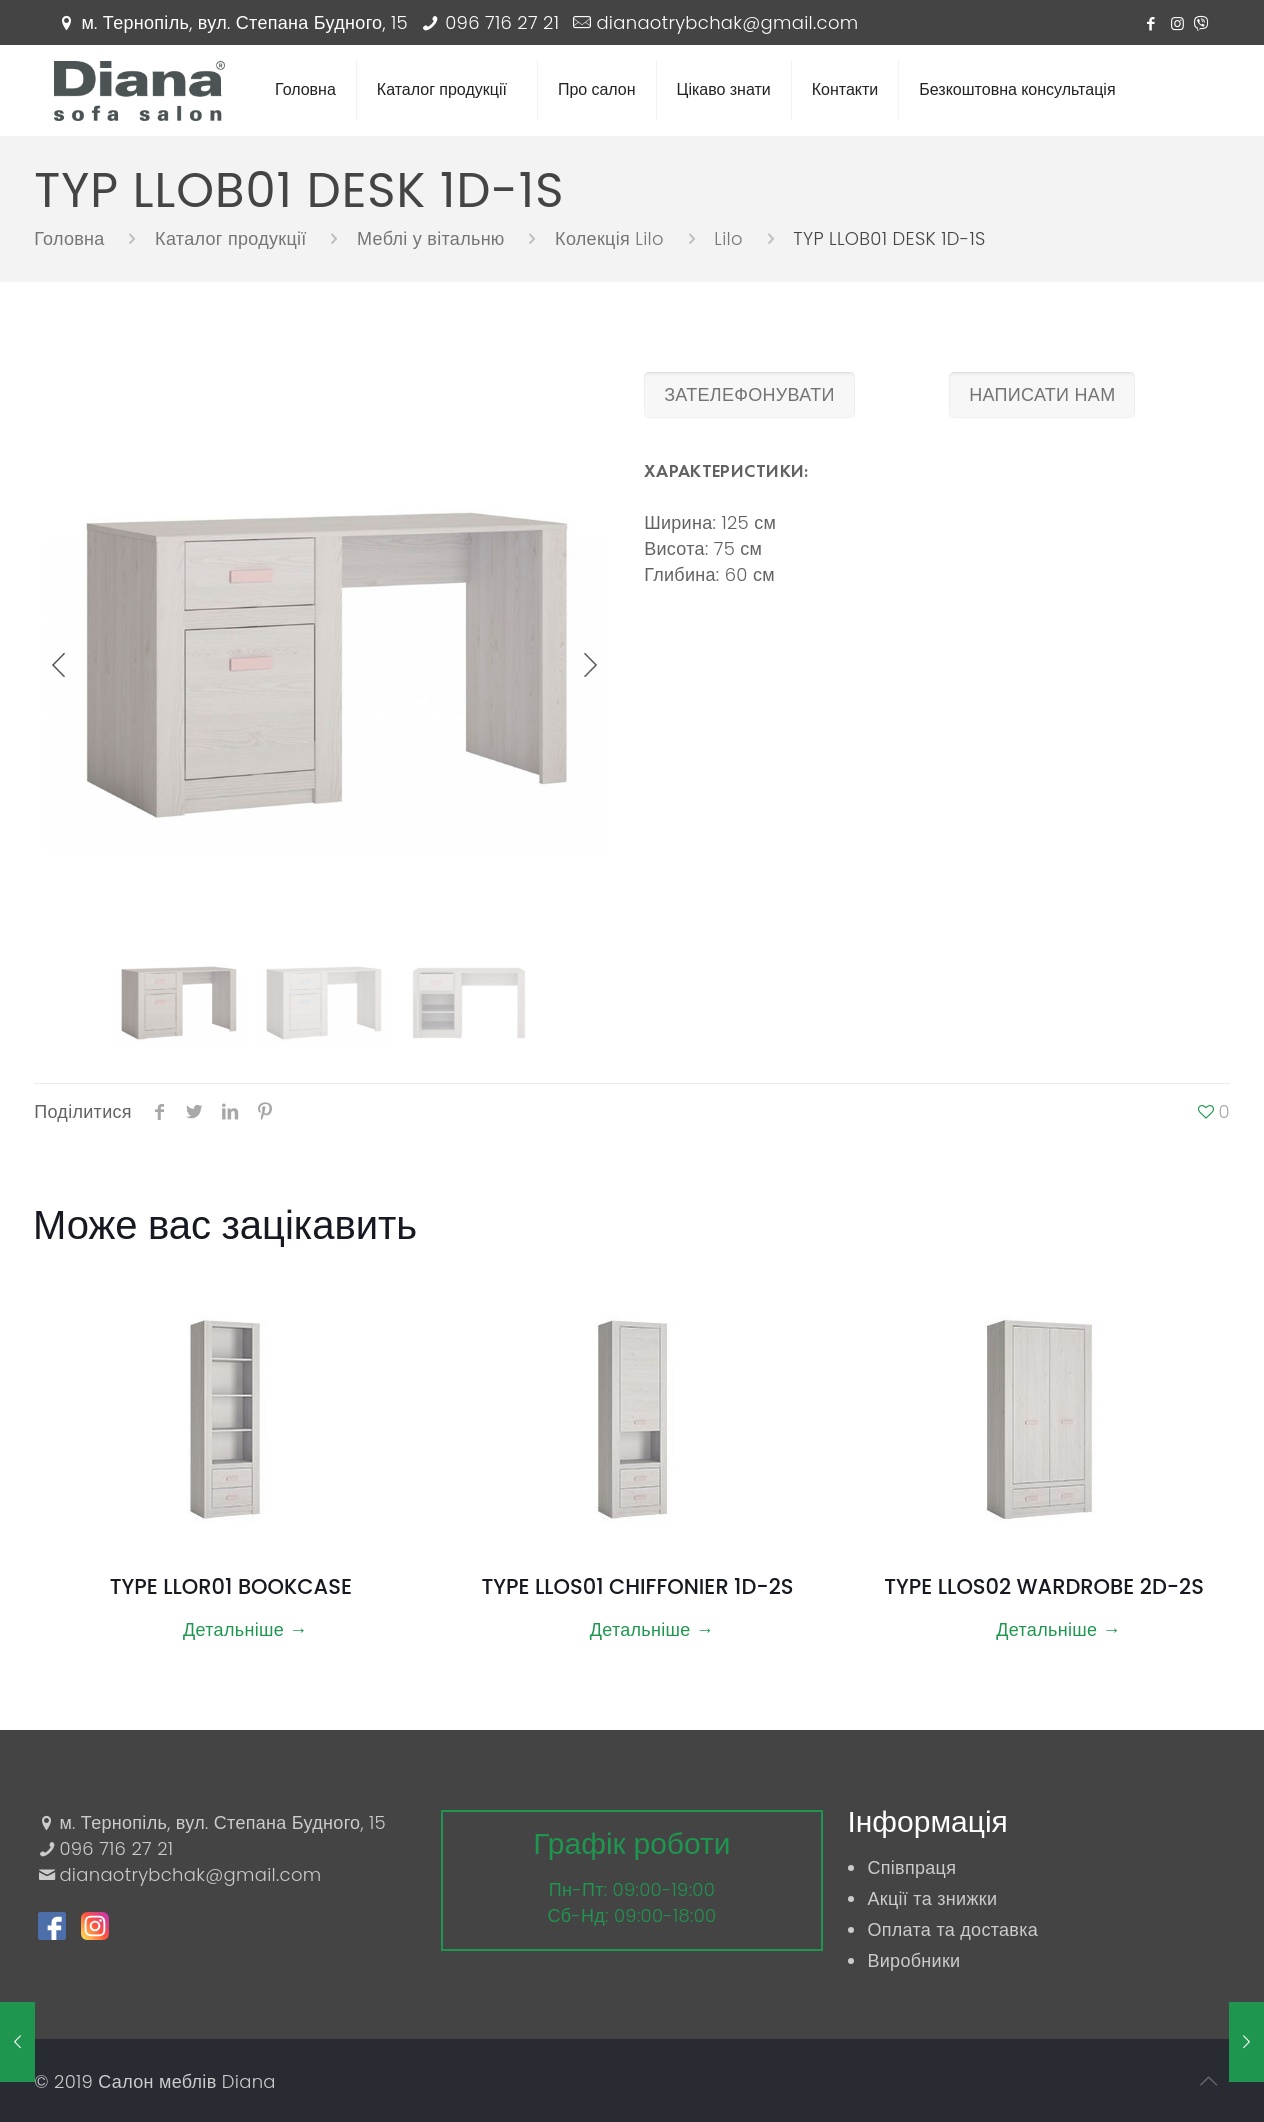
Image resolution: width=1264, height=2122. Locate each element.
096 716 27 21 (502, 22)
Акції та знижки (932, 1898)
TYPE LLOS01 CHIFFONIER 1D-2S (637, 1586)
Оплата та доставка (952, 1929)
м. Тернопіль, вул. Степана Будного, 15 (244, 22)
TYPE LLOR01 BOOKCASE (231, 1586)
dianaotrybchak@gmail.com (727, 22)
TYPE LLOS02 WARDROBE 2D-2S (1044, 1586)
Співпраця (911, 1867)
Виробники (913, 1960)
